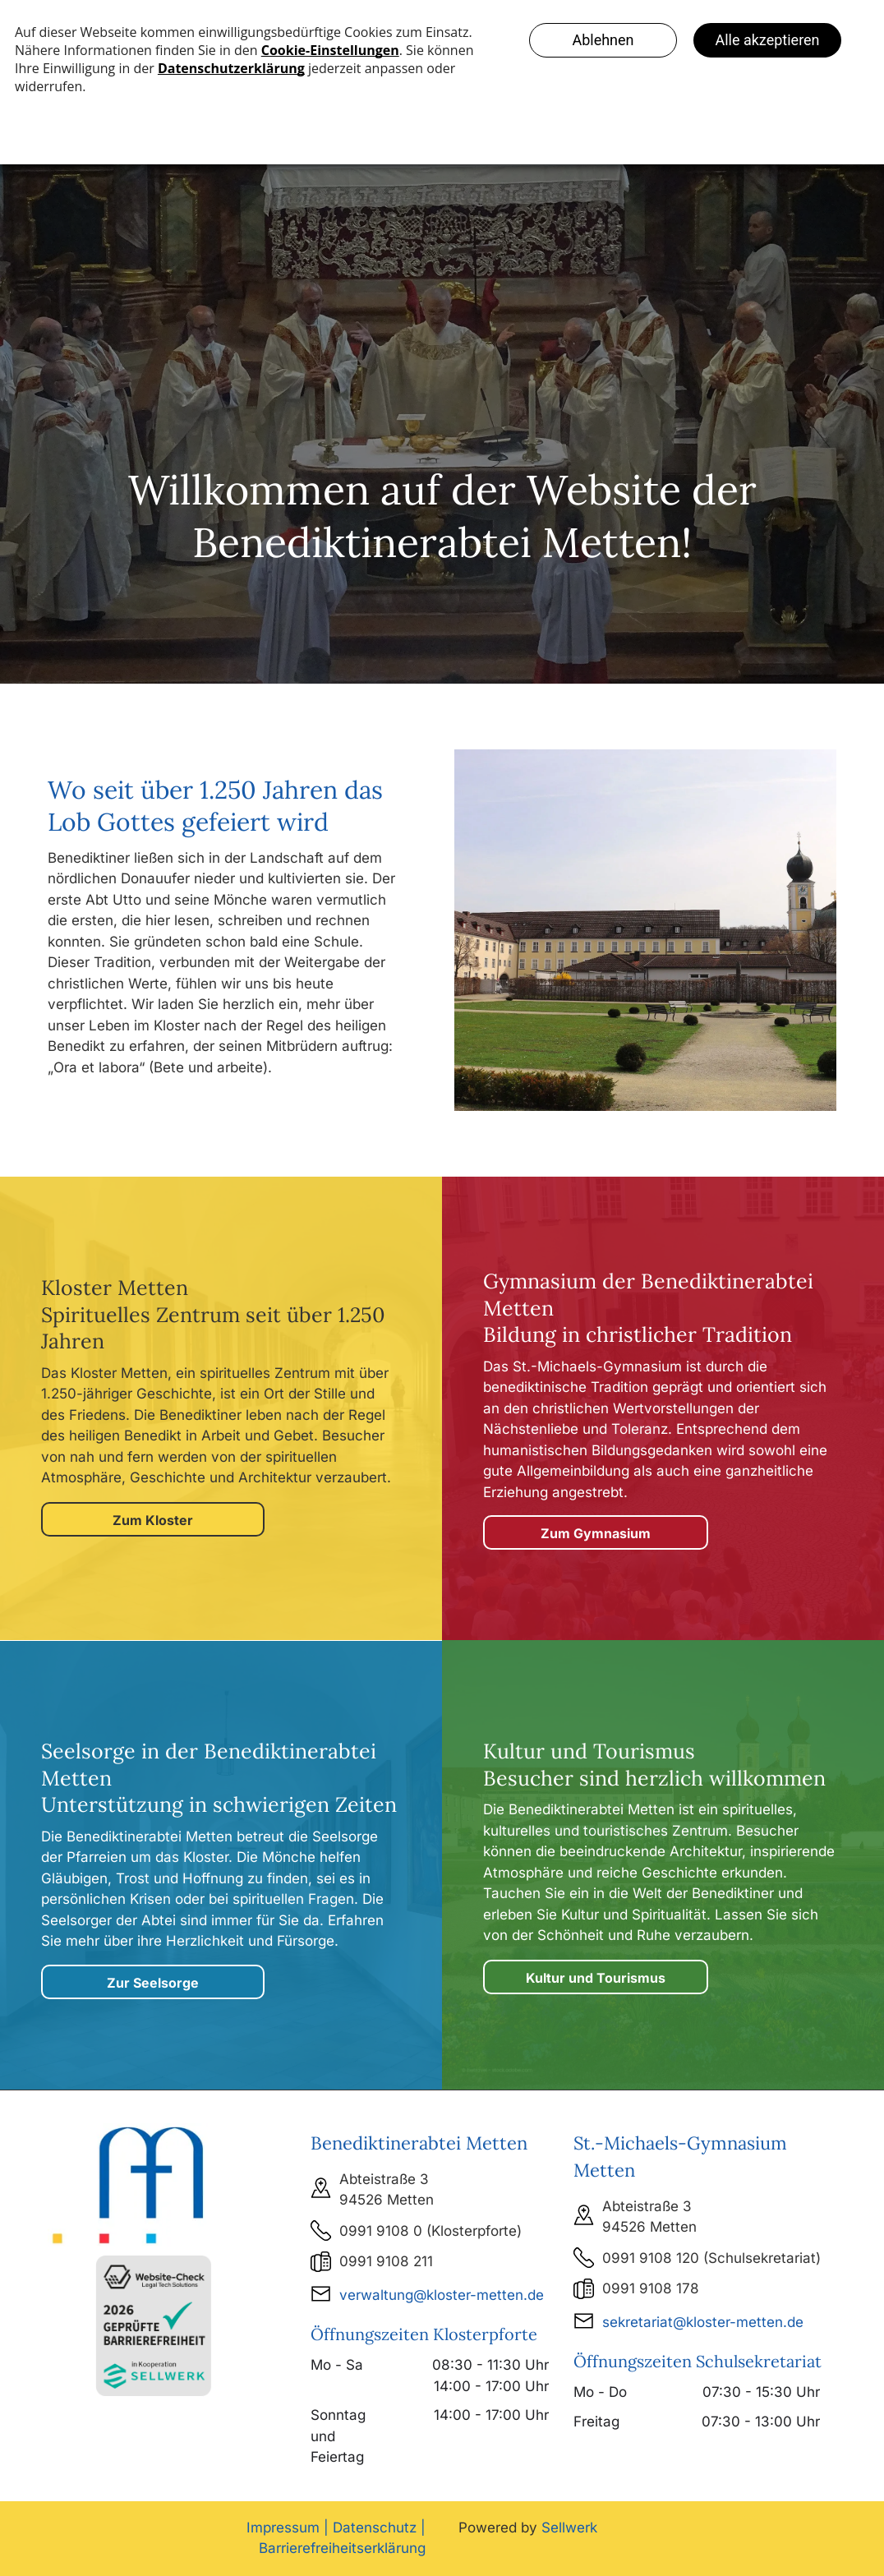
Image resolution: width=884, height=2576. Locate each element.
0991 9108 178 (650, 2288)
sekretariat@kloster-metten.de (702, 2322)
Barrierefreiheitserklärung (342, 2548)
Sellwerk (569, 2527)
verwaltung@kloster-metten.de (441, 2295)
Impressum (283, 2527)
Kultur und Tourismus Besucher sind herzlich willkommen (654, 1764)
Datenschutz (375, 2527)
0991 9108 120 (650, 2258)
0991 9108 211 (386, 2261)
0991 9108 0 (380, 2231)
